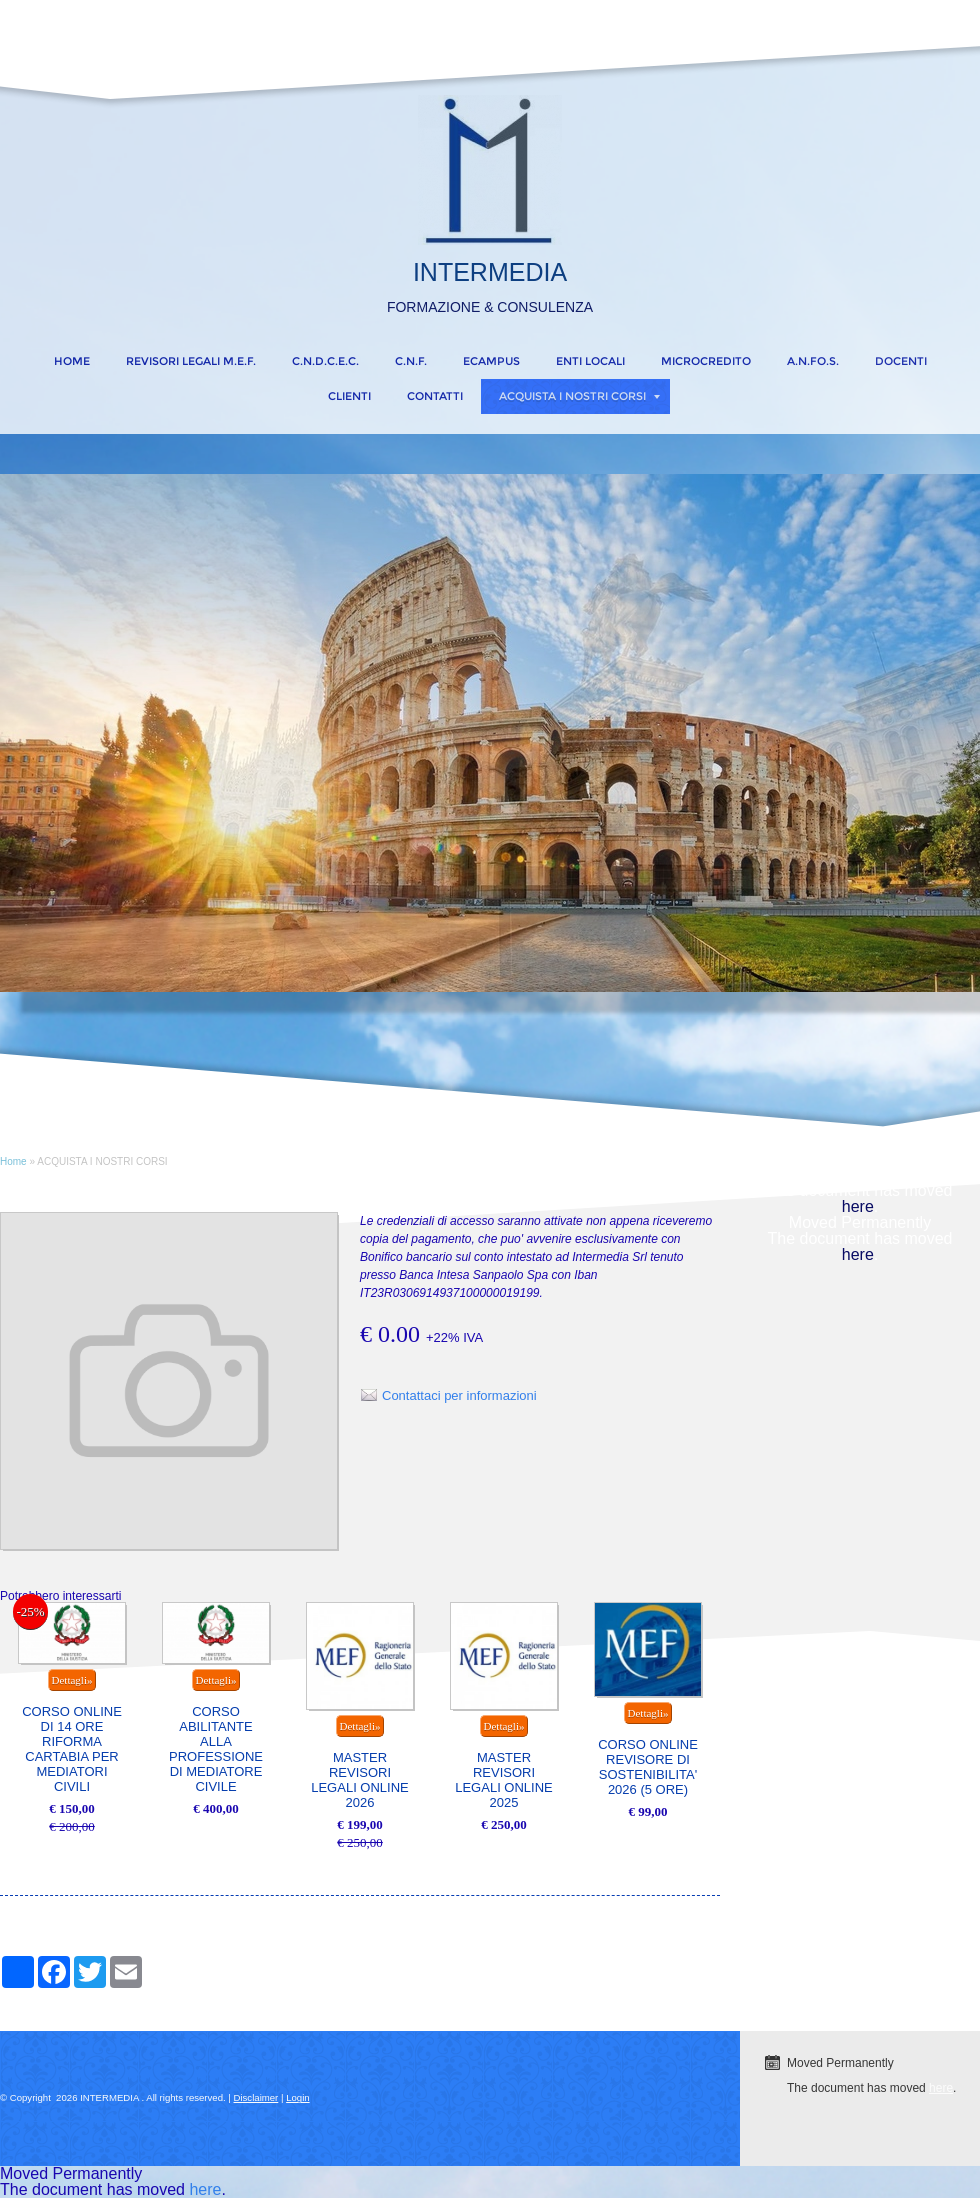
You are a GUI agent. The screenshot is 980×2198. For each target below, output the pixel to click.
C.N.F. (411, 361)
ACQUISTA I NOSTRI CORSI (579, 396)
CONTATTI (435, 396)
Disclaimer (256, 2097)
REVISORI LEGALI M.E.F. (191, 361)
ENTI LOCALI (590, 361)
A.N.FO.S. (813, 361)
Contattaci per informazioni (459, 1395)
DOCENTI (901, 361)
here (858, 1206)
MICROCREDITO (706, 361)
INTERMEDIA (490, 272)
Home (72, 361)
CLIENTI (349, 396)
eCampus (491, 361)
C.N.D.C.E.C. (325, 361)
